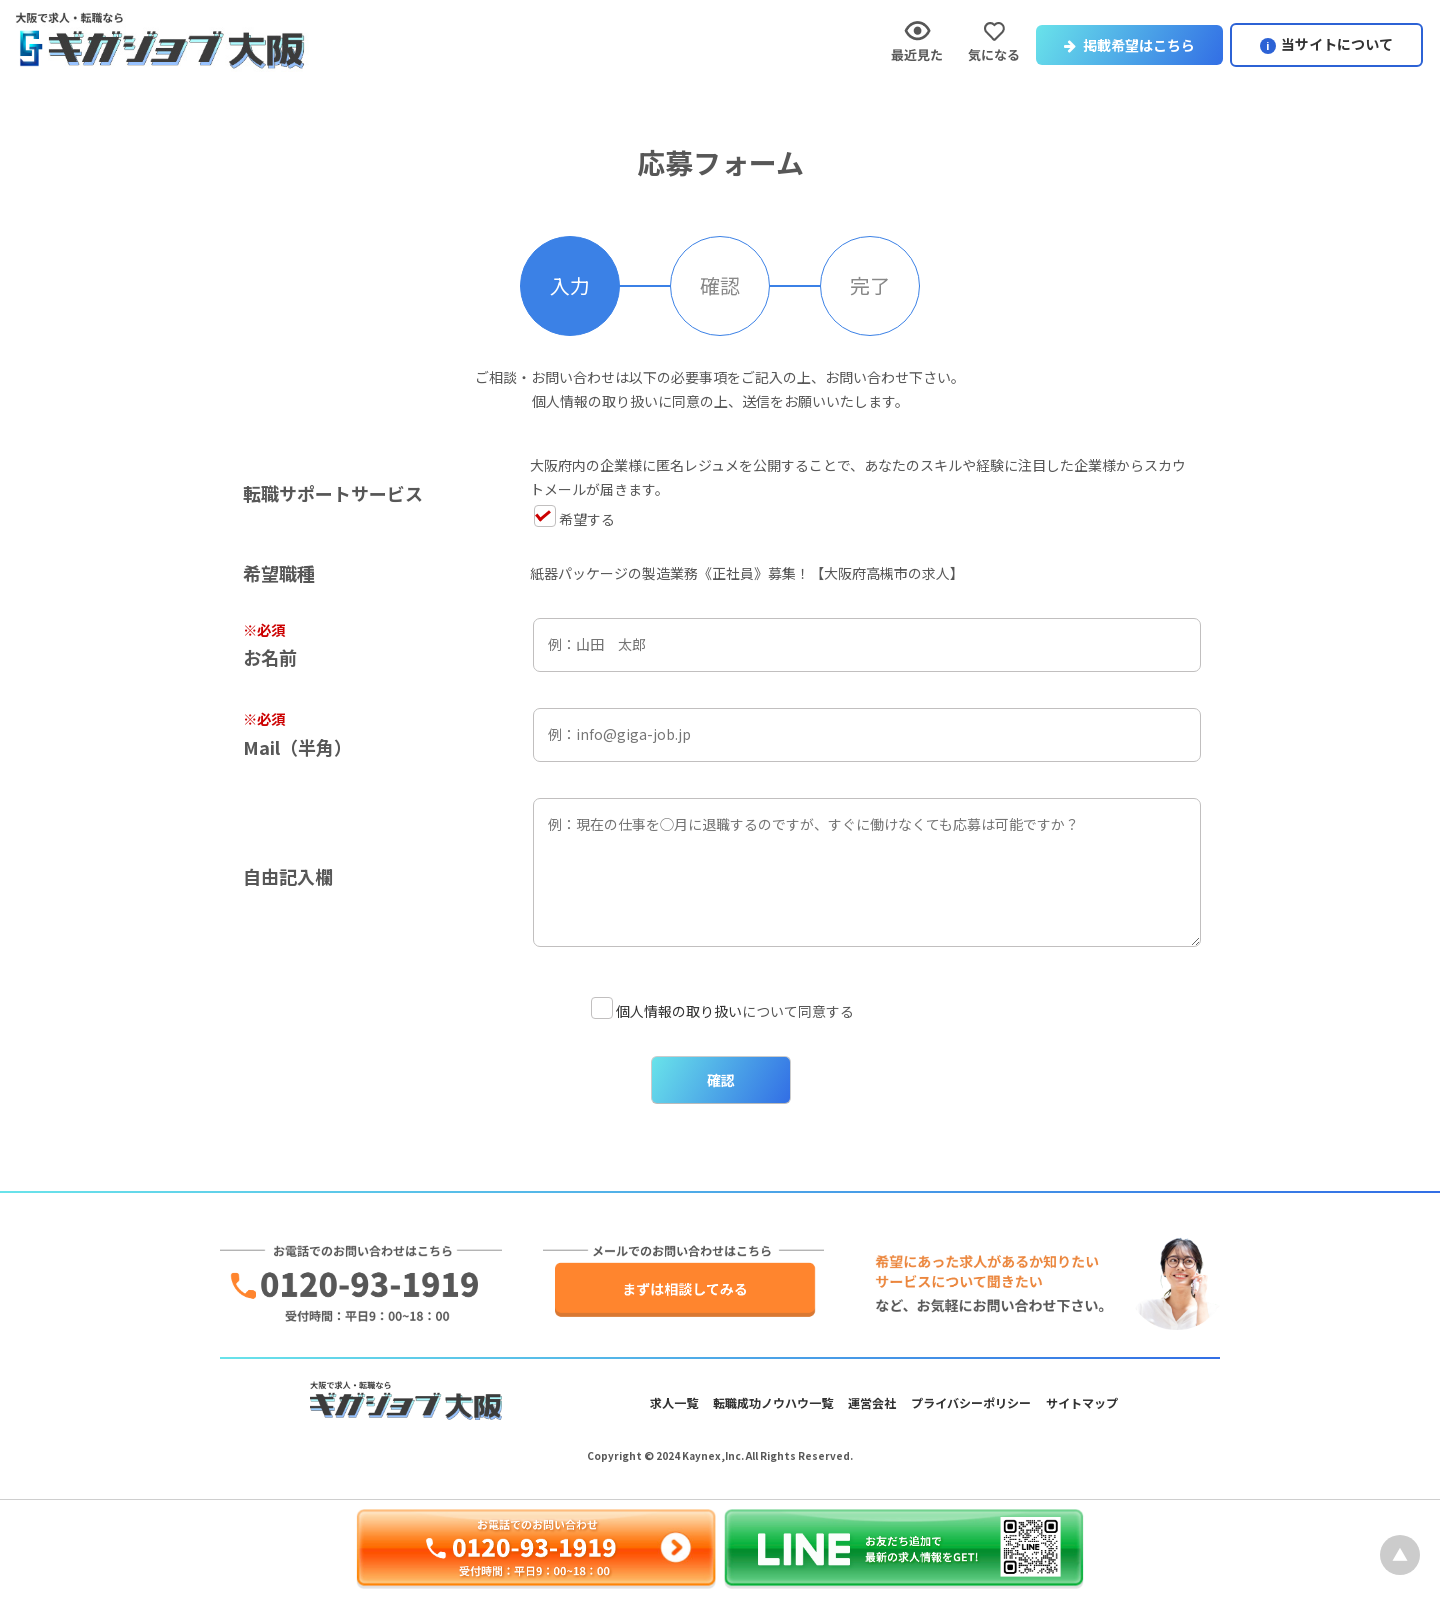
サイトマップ (1082, 1402)
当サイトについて (1337, 44)
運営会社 (872, 1402)
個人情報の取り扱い (679, 1011)
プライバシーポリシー (971, 1402)
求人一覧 (674, 1402)
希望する (574, 519)
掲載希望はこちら (1129, 45)
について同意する (722, 1011)
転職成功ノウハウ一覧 (773, 1402)
